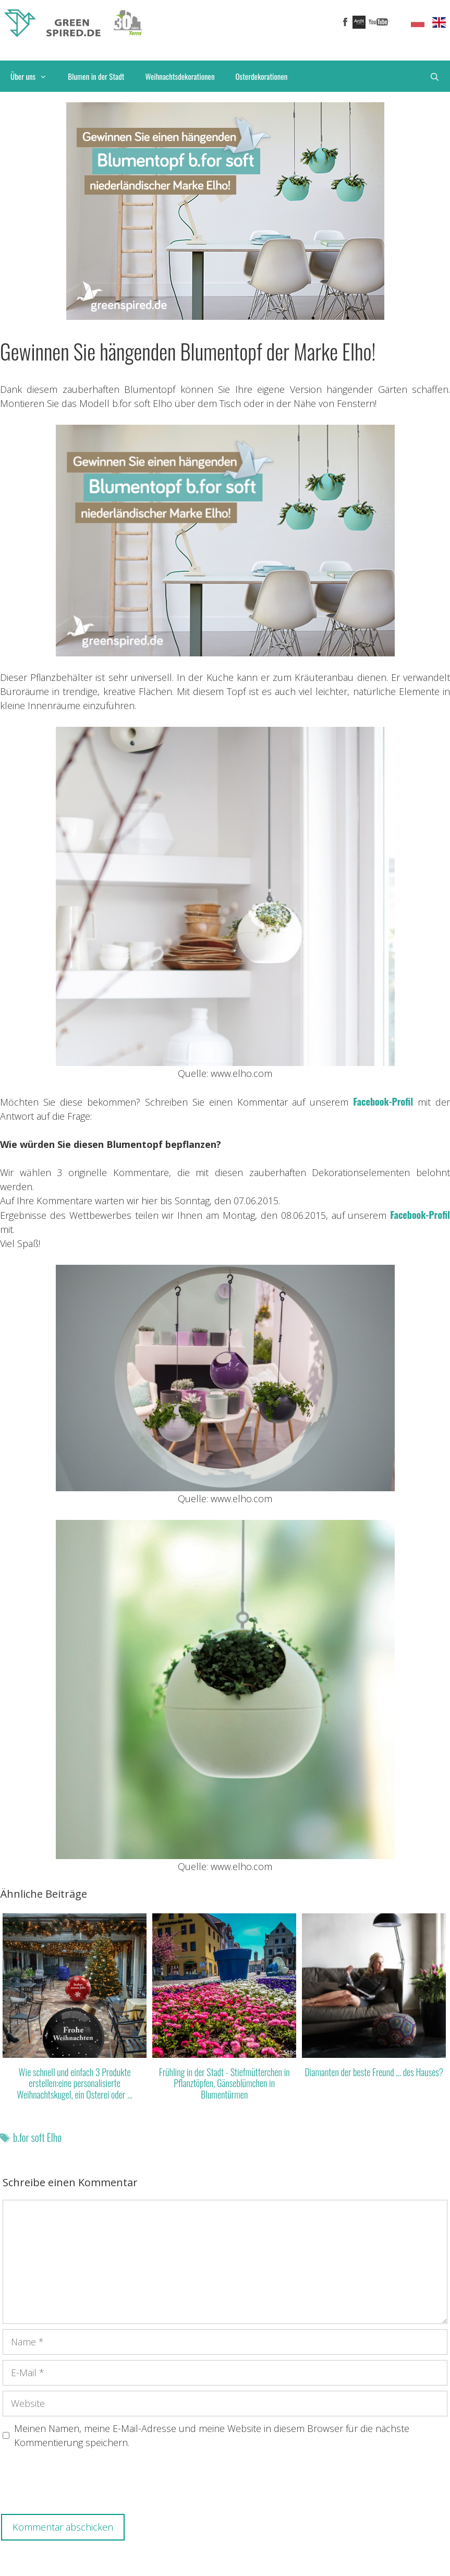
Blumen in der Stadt (96, 76)
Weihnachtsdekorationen (179, 76)
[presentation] (82, 2484)
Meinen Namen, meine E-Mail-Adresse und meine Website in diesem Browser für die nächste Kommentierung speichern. (211, 2435)
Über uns (33, 76)
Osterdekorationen (262, 76)
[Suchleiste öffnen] (434, 76)
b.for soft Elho (37, 2137)
